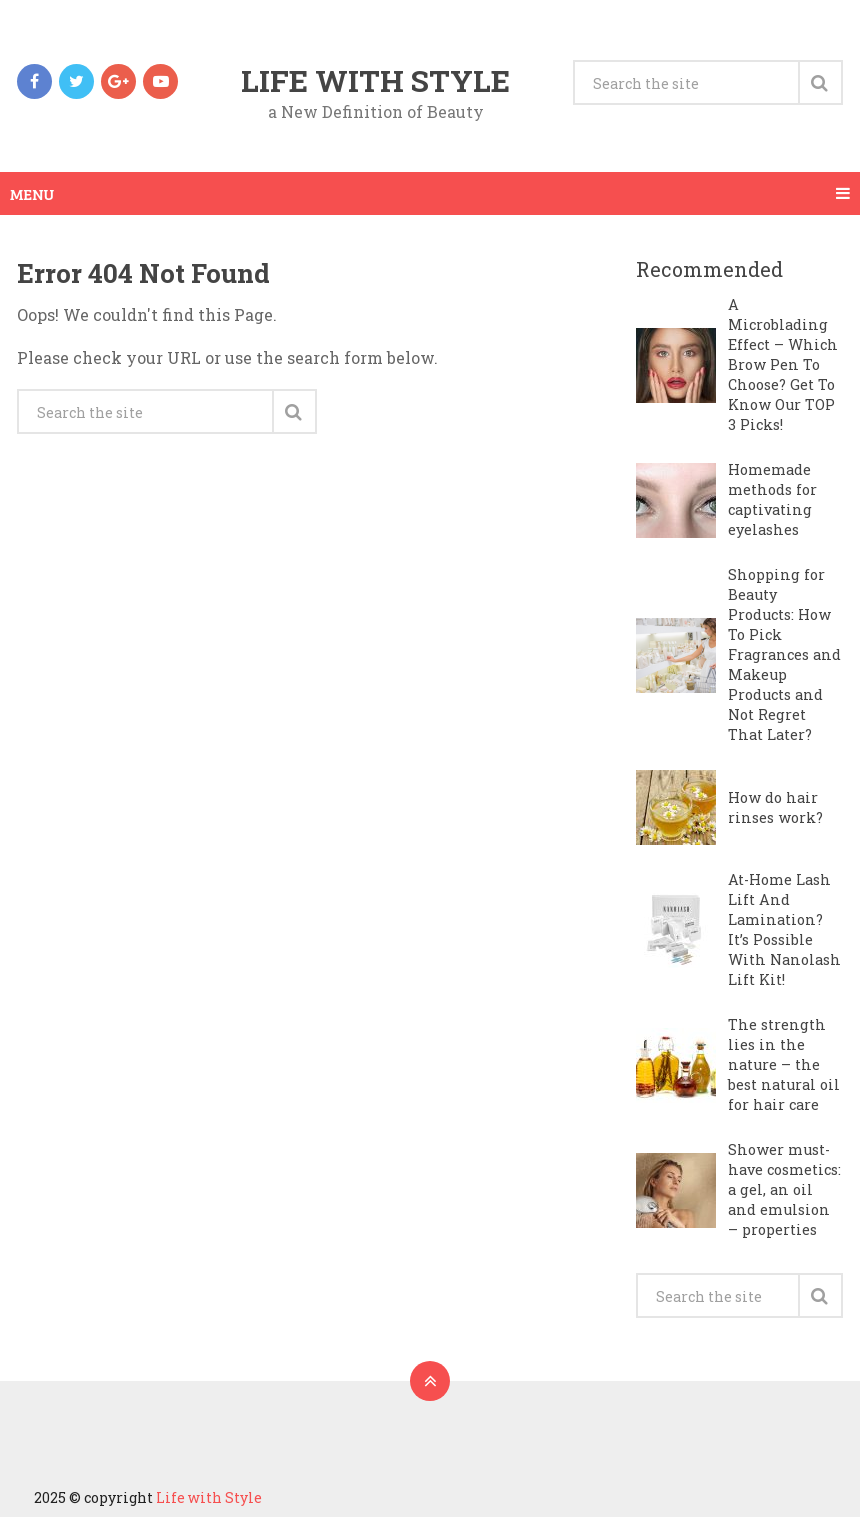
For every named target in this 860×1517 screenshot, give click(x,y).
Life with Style (375, 81)
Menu (32, 193)
